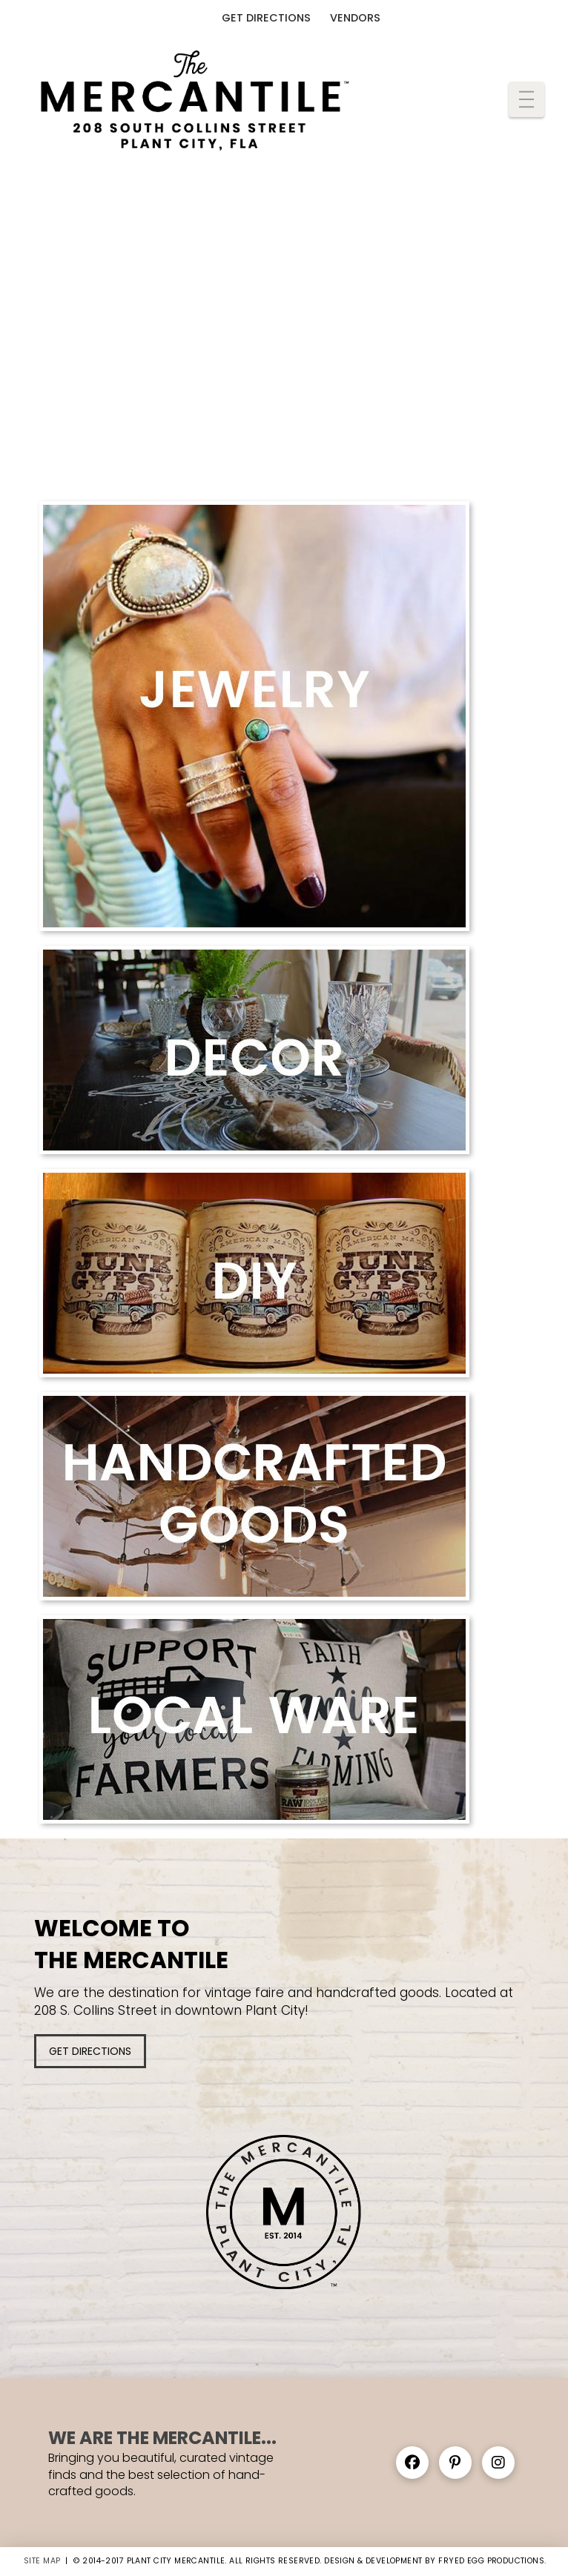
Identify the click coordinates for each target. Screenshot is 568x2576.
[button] (526, 99)
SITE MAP (42, 2560)
